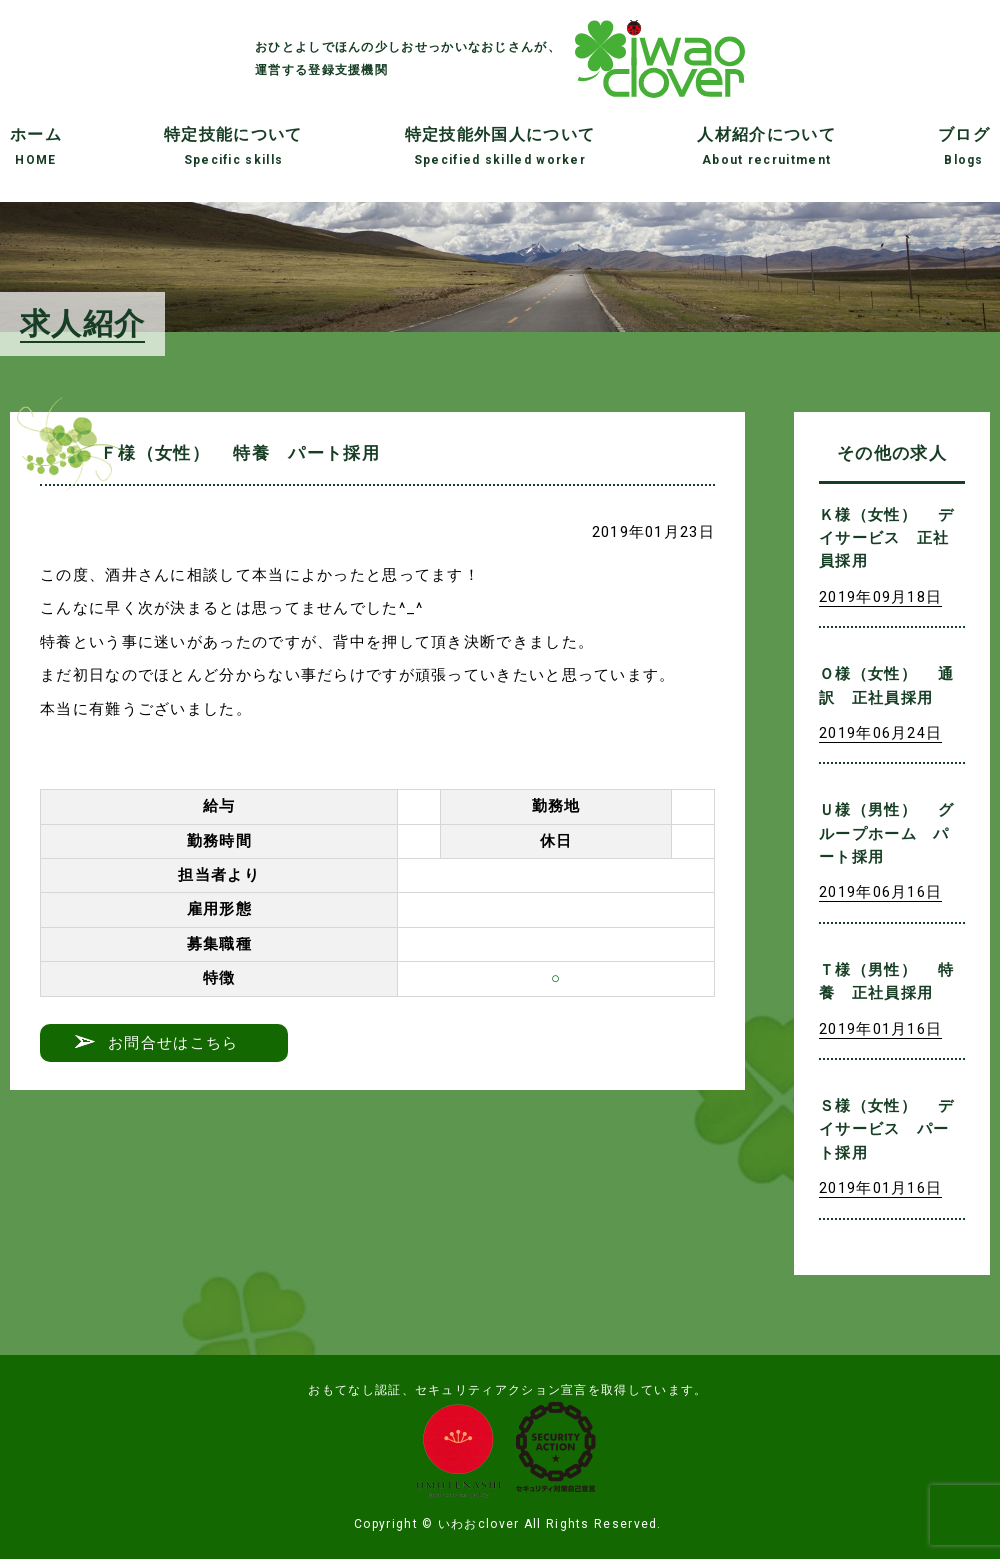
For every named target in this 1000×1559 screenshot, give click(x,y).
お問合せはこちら (173, 1043)
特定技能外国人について (500, 145)
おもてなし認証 (354, 1390)
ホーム (36, 145)
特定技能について (233, 145)
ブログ (964, 145)
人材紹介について (766, 145)
